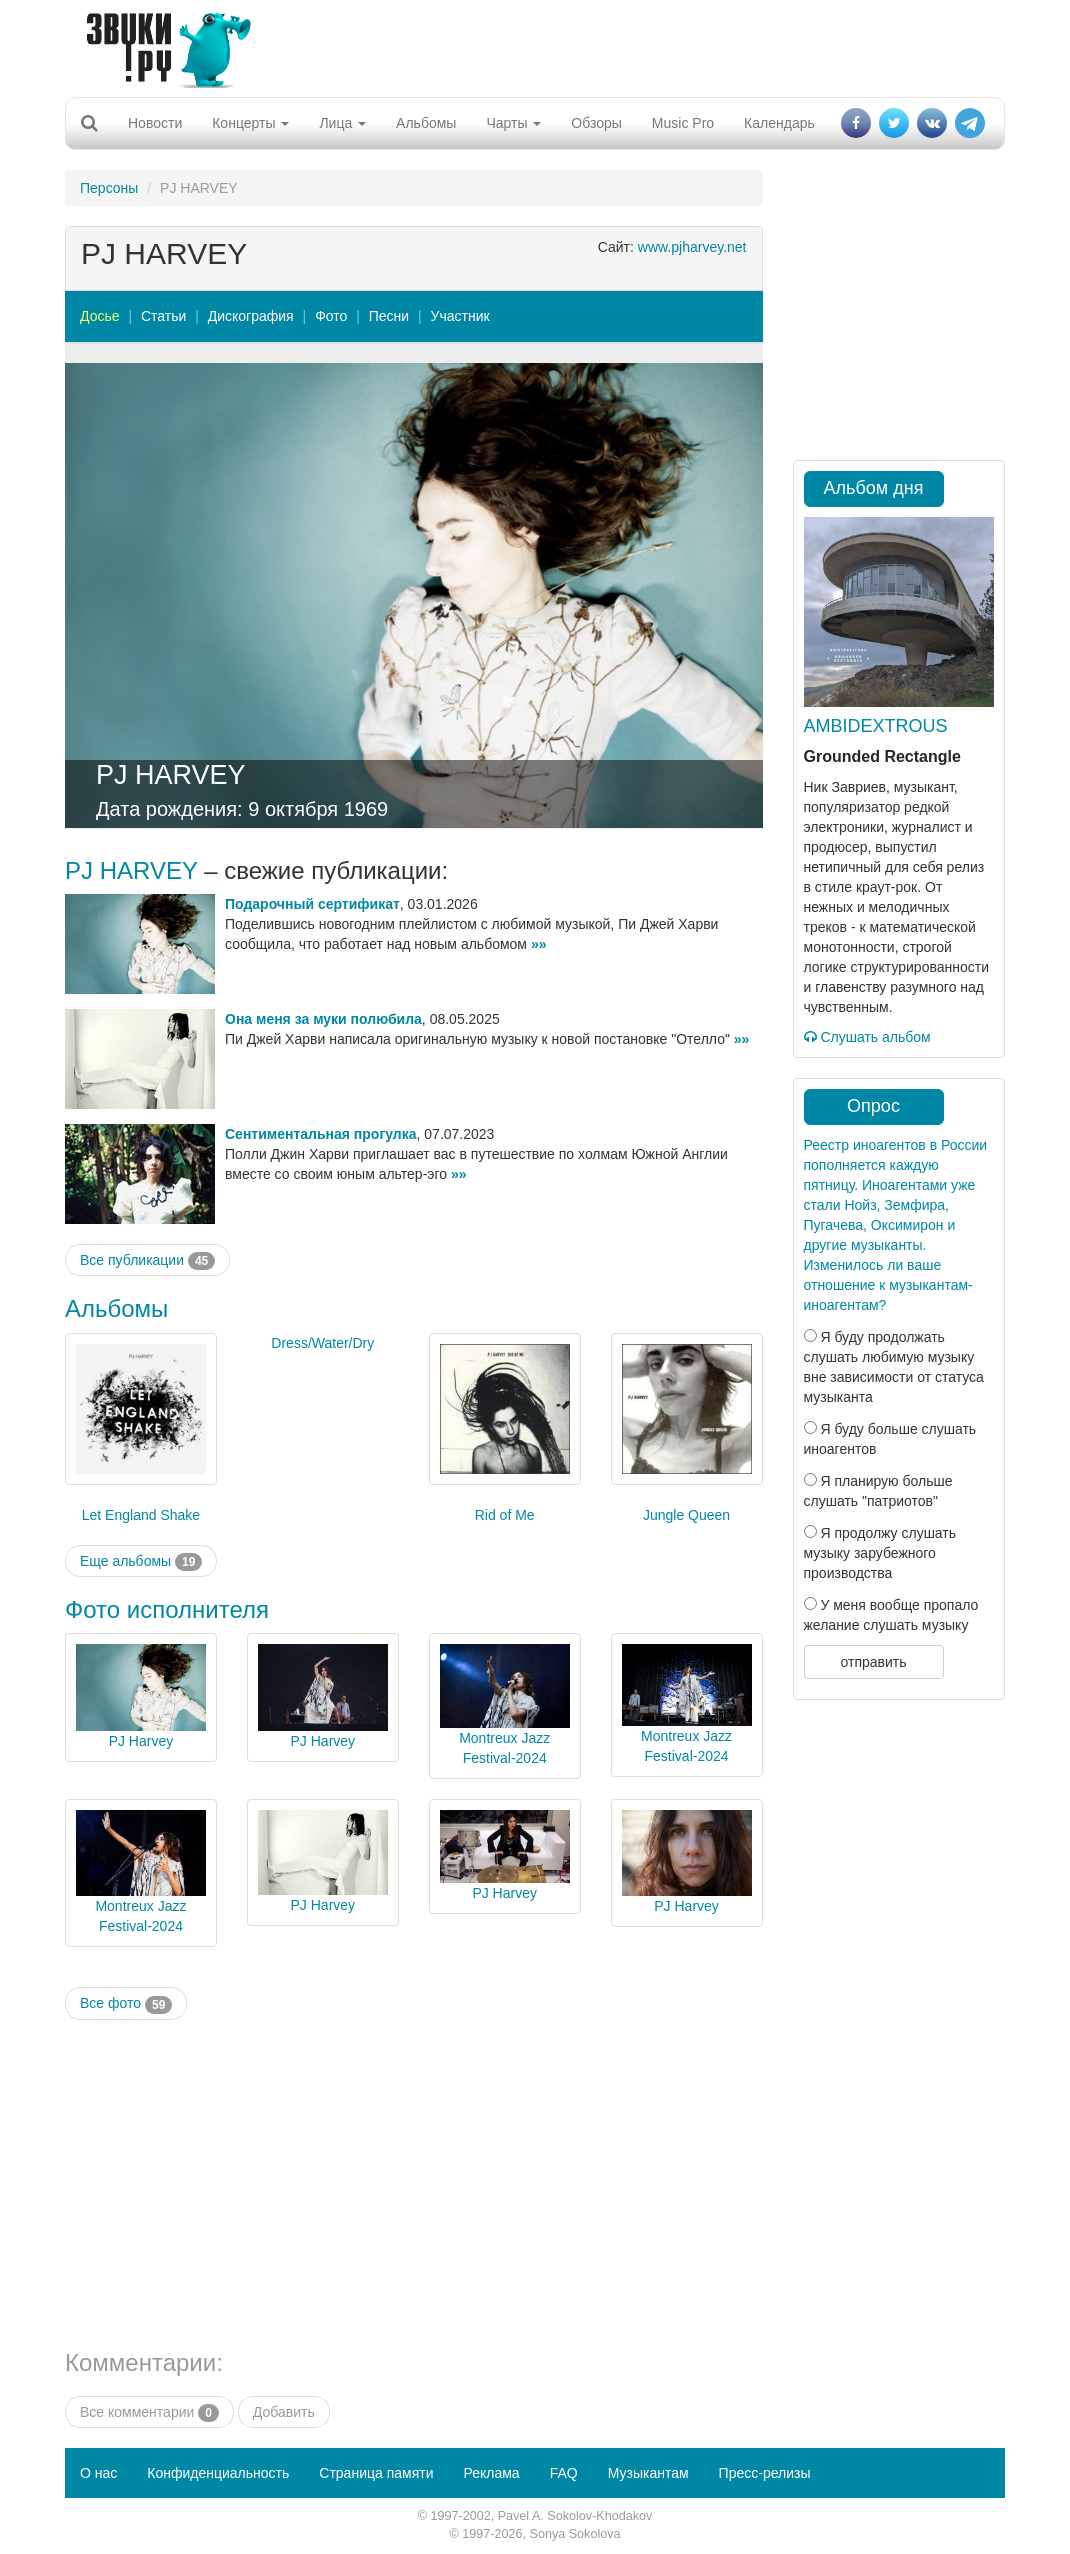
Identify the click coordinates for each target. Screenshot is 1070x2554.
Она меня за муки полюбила (323, 1019)
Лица (342, 123)
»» (539, 944)
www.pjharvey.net (692, 247)
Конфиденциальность (218, 2473)
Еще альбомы (141, 1562)
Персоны (109, 188)
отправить (873, 1662)
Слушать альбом (867, 1037)
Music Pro (683, 123)
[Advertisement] (528, 45)
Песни (389, 316)
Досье (100, 316)
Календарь (779, 123)
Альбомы (426, 123)
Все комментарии (149, 2413)
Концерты (250, 123)
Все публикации (147, 1261)
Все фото (126, 2004)
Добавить (284, 2412)
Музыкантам (648, 2473)
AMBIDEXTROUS (876, 726)
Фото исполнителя (167, 1609)
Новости (155, 123)
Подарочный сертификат (312, 904)
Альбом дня (874, 488)
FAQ (564, 2473)
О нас (98, 2473)
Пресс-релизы (765, 2473)
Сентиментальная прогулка (321, 1134)
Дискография (251, 316)
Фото (331, 316)
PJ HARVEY (170, 775)
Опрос (873, 1106)
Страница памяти (376, 2473)
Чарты (513, 123)
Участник (460, 316)
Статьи (163, 316)
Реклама (491, 2473)
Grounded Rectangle (882, 756)
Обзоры (596, 123)
